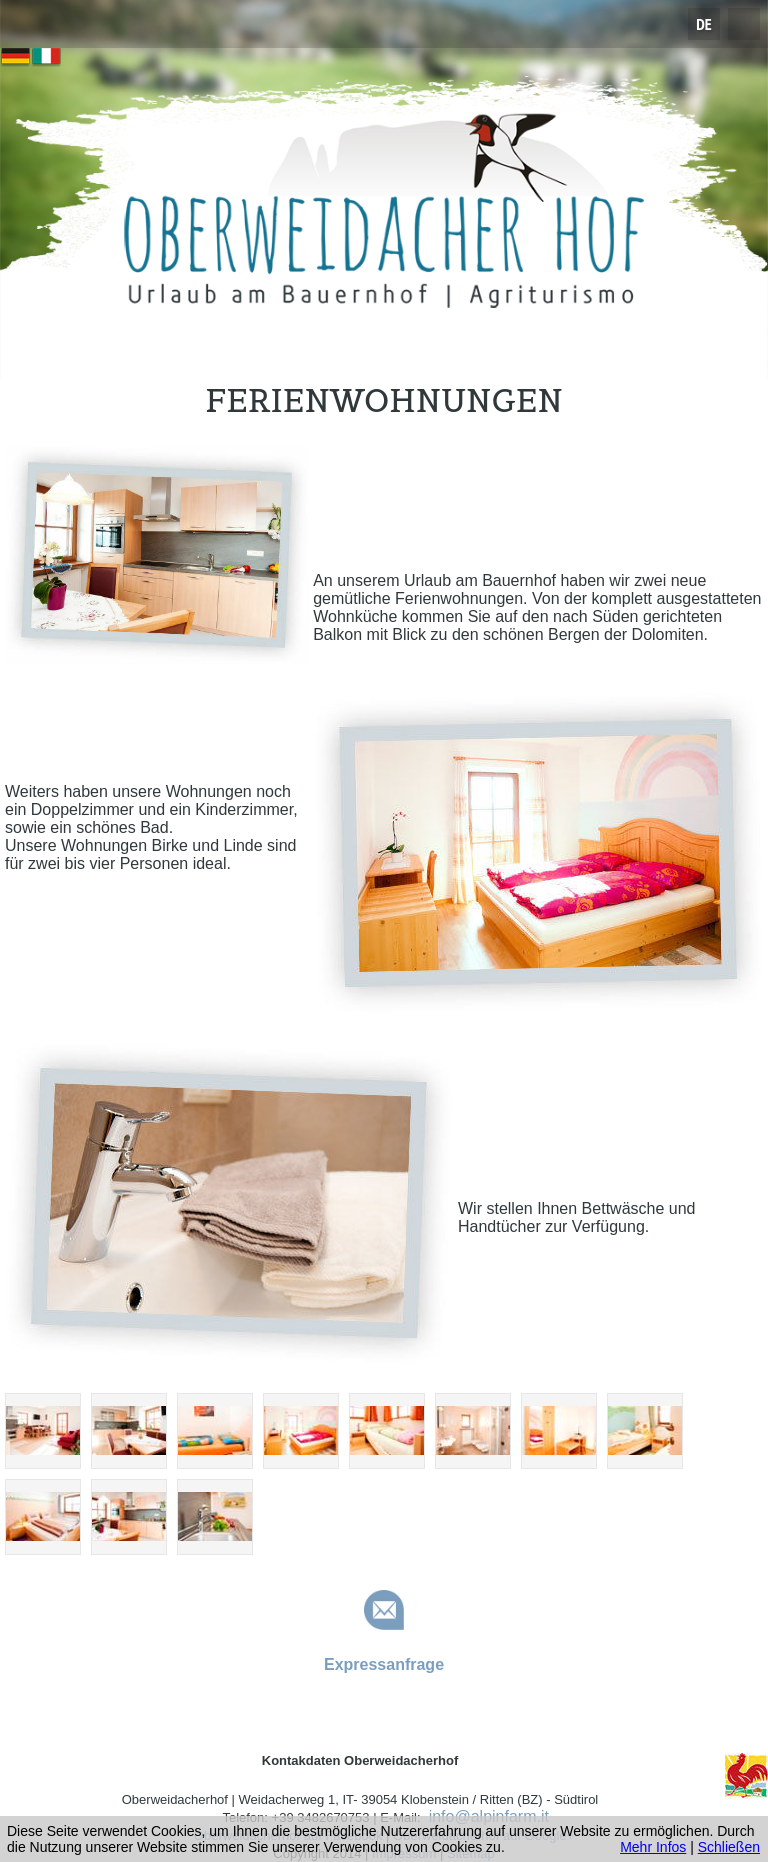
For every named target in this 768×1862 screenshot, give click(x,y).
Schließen (729, 1847)
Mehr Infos (653, 1847)
